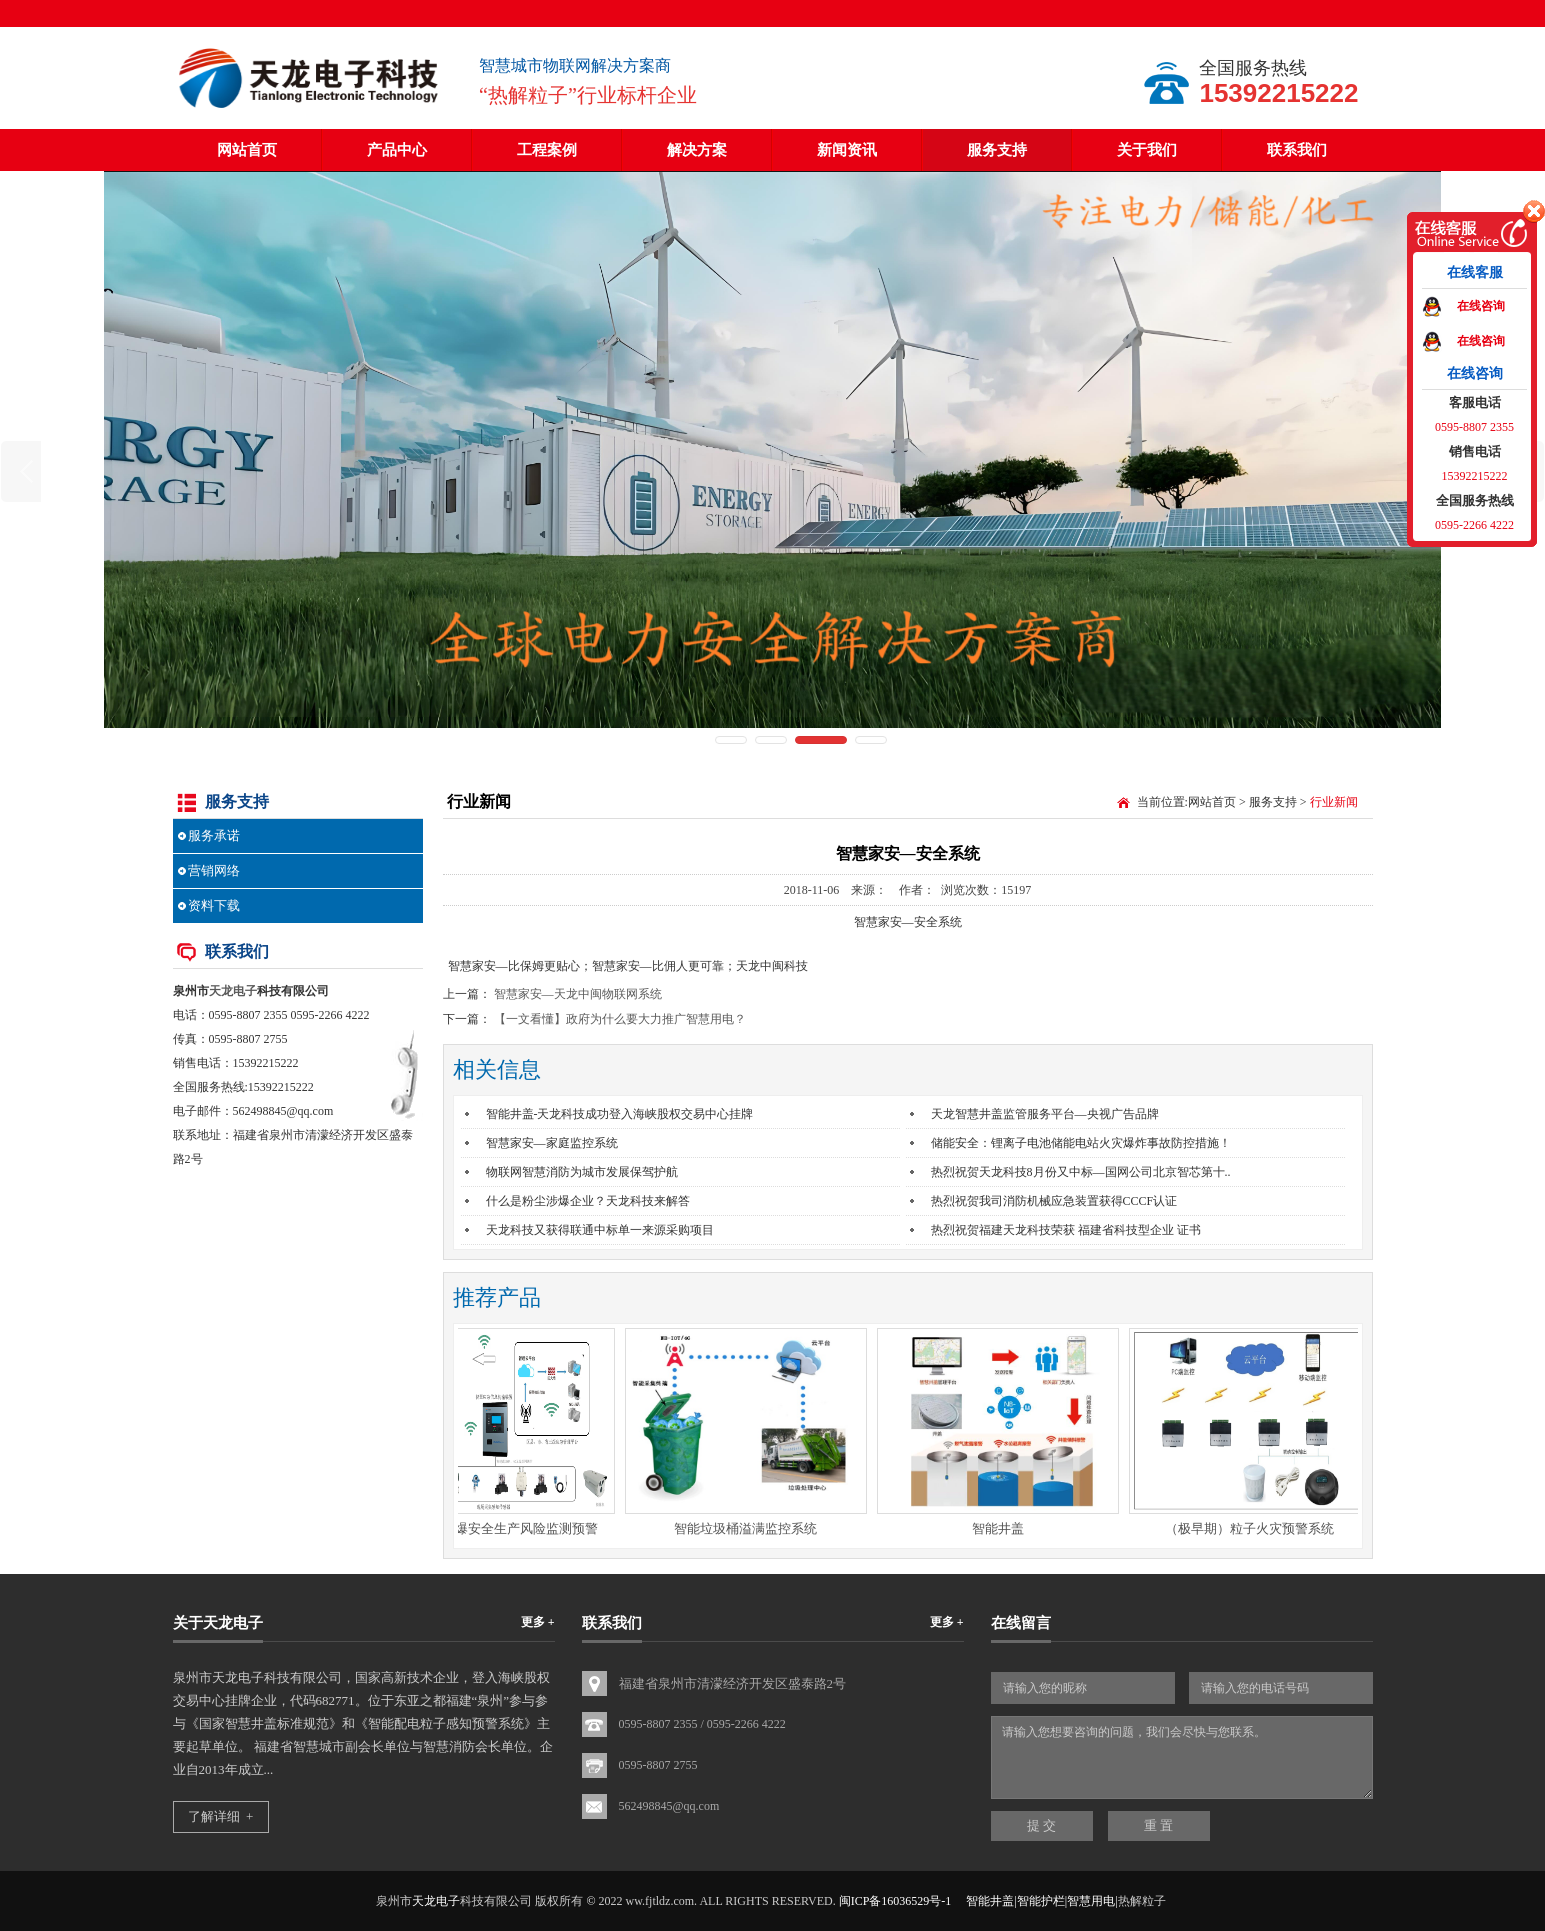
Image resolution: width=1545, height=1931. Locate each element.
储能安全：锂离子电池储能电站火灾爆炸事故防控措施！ (1081, 1143)
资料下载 (214, 905)
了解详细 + (221, 1816)
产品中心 (397, 150)
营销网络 (214, 870)
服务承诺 (214, 835)
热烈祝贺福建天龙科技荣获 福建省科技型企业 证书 (1066, 1230)
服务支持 (997, 150)
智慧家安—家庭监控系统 (552, 1143)
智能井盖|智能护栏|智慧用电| (1041, 1901)
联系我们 (1297, 150)
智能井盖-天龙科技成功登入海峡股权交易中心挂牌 (620, 1114)
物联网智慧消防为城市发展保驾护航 (582, 1172)
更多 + (538, 1622)
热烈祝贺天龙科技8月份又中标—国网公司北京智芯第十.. (1081, 1172)
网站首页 (247, 150)
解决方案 (697, 150)
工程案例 (547, 150)
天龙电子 (233, 991)
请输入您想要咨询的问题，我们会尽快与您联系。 (1182, 1757)
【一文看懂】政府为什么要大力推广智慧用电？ (620, 1019)
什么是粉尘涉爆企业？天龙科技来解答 (588, 1201)
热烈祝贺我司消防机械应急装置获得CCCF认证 (1054, 1201)
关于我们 (1147, 150)
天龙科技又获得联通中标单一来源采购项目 (600, 1230)
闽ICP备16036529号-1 (895, 1901)
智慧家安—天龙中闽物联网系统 (578, 994)
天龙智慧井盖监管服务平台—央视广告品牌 (1045, 1114)
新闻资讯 (847, 150)
